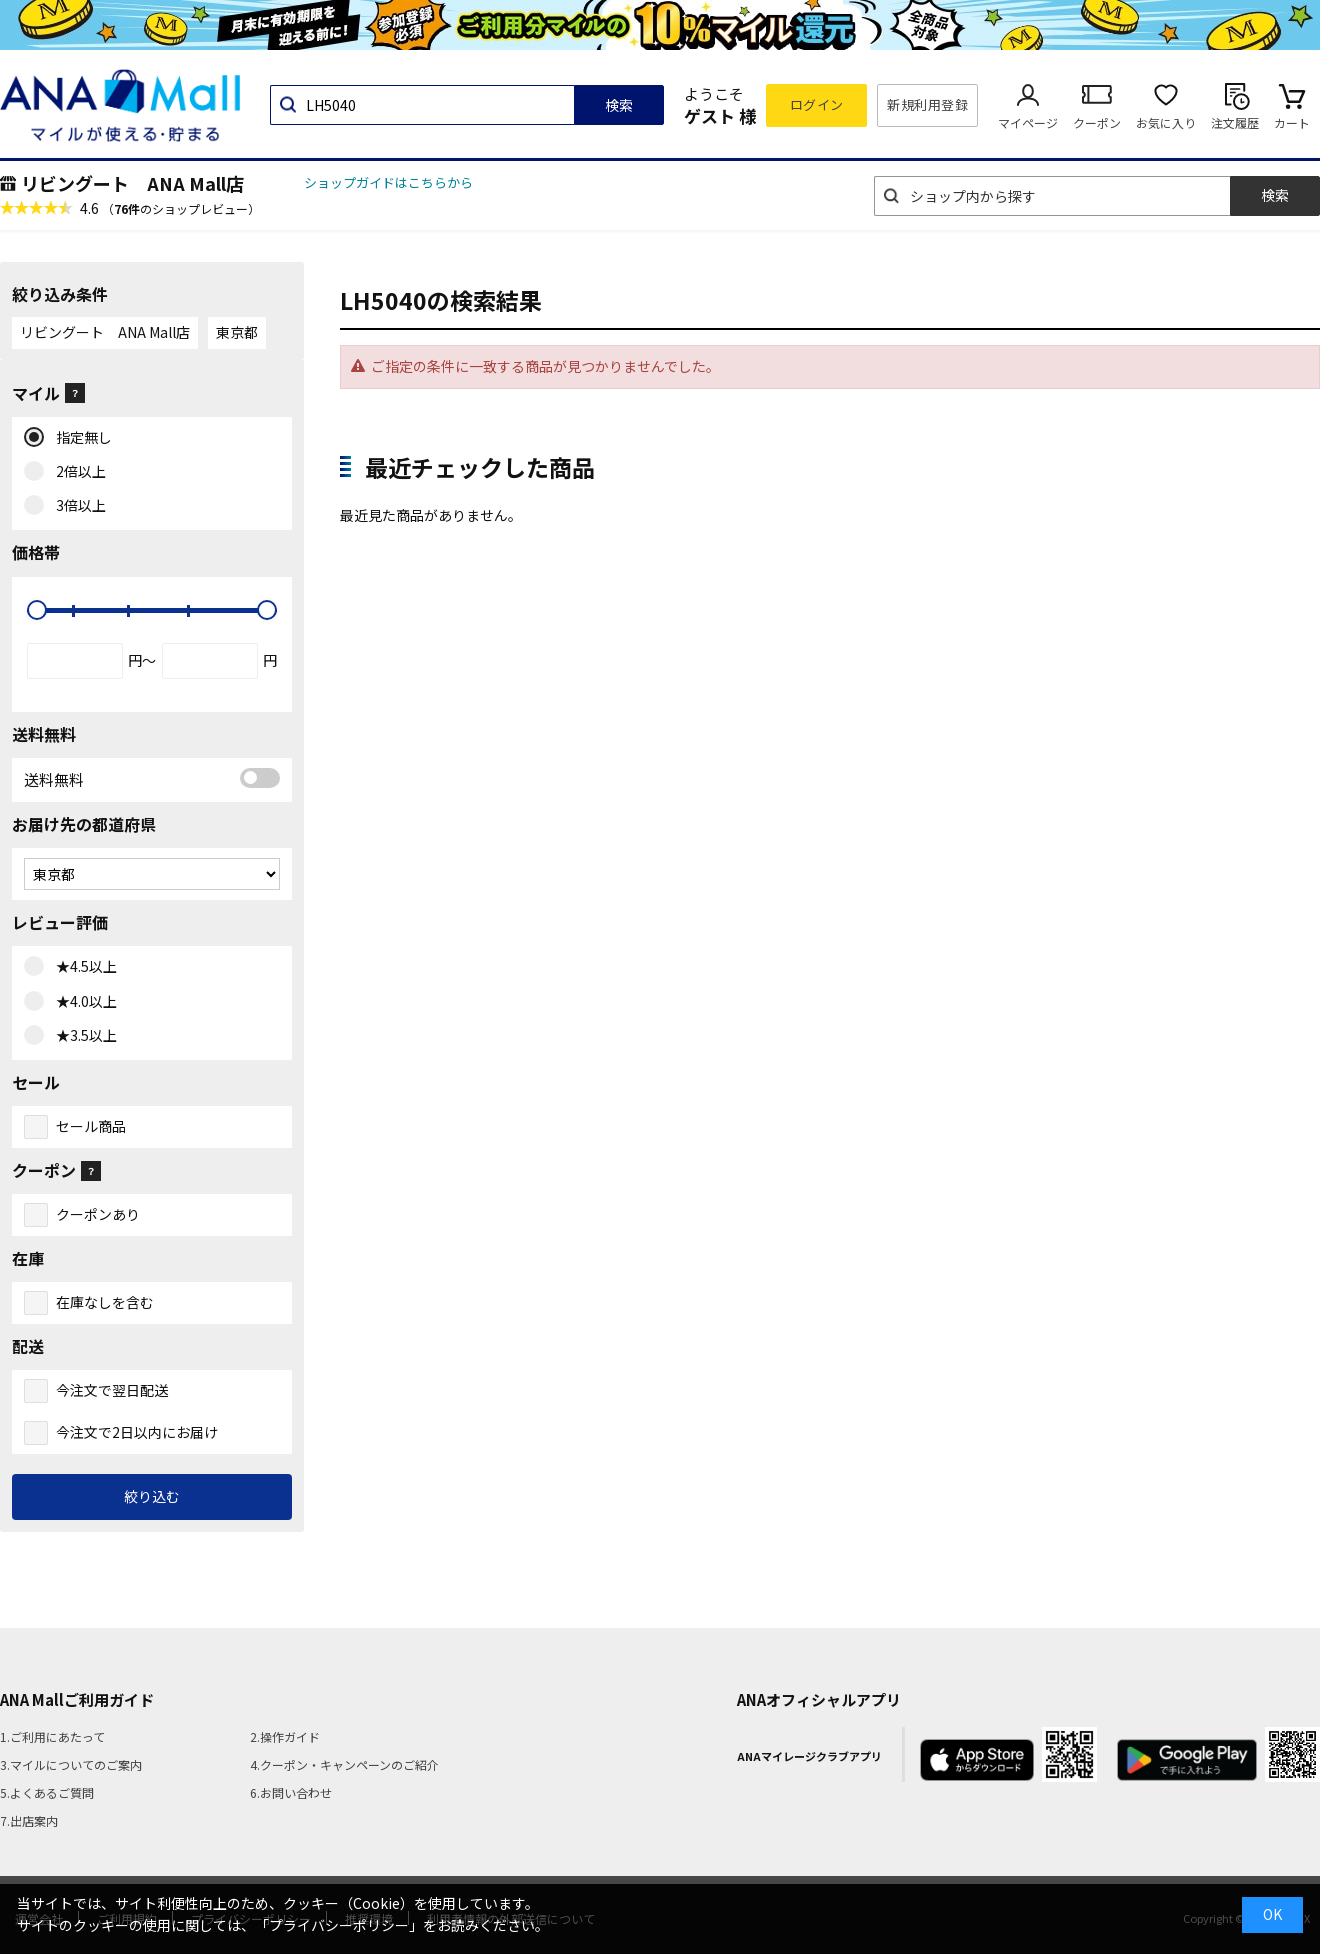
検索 (619, 105)
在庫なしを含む (105, 1302)
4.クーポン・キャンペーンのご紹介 (344, 1764)
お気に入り (1166, 122)
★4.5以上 (82, 967)
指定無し (79, 438)
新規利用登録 (927, 104)
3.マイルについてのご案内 (71, 1764)
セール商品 (91, 1126)
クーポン (1097, 122)
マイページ (1028, 122)
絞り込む (152, 1496)
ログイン (817, 104)
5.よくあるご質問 (47, 1792)
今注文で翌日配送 (112, 1390)
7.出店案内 (29, 1820)
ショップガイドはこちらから (388, 182)
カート (1292, 122)
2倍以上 (76, 472)
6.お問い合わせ (291, 1792)
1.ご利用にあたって (52, 1736)
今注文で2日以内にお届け (137, 1432)
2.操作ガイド (285, 1736)
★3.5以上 (82, 1036)
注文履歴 (1235, 122)
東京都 (237, 332)
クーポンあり (98, 1214)
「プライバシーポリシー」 (339, 1925)
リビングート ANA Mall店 (132, 183)
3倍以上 (76, 506)
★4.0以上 (82, 1002)
